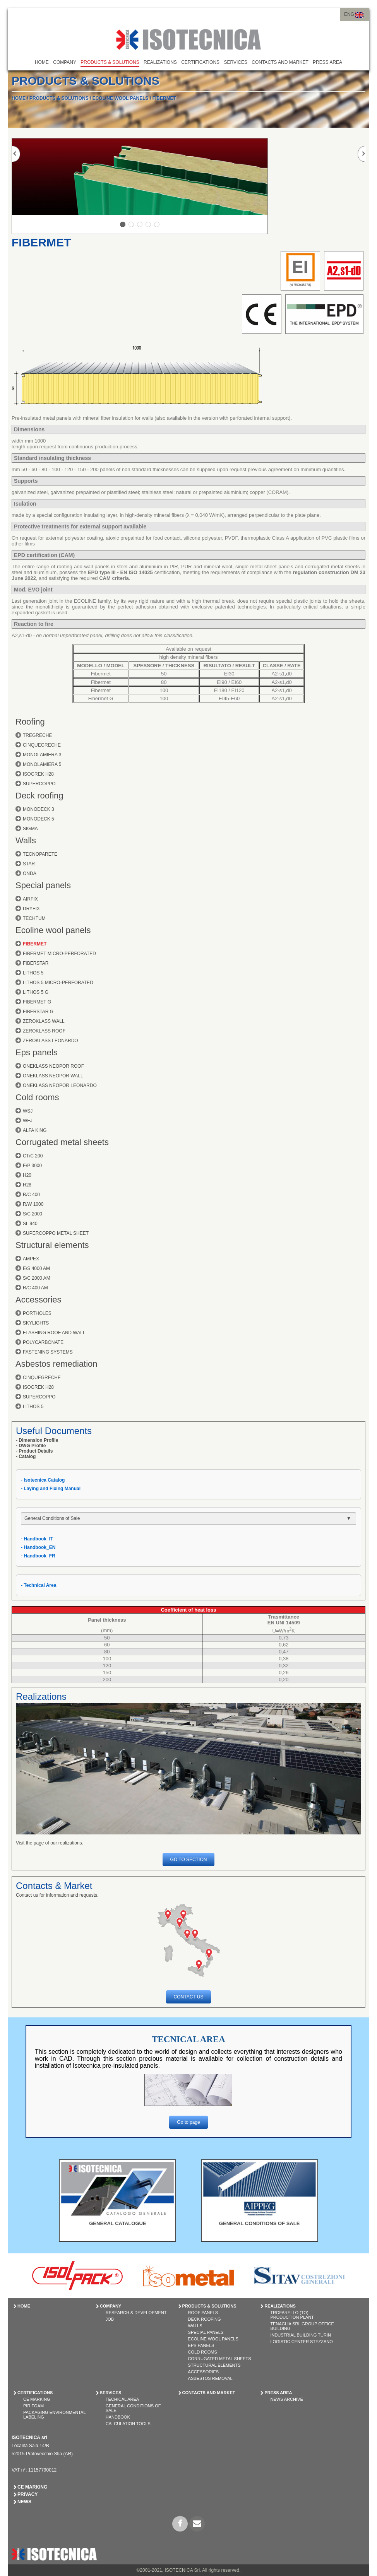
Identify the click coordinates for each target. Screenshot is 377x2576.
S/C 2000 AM (36, 1278)
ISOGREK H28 (38, 774)
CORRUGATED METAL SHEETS (219, 2358)
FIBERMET (164, 98)
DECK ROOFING (204, 2319)
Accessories (38, 1299)
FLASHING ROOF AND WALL (54, 1332)
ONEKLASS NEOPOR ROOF (53, 1066)
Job (110, 2319)
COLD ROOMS (202, 2352)
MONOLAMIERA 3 (42, 754)
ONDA (29, 873)
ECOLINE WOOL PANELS (121, 98)
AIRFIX (30, 899)
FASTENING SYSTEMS (48, 1352)
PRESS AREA (327, 62)
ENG (349, 14)
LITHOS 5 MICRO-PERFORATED (58, 982)
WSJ (28, 1111)
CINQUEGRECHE (42, 745)
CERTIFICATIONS (200, 62)
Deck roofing (39, 795)
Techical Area (122, 2399)
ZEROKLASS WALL (44, 1021)
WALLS (195, 2325)
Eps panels (36, 1052)
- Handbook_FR (38, 1556)
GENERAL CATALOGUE (117, 2223)
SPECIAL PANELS (206, 2332)
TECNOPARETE (40, 854)
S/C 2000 (32, 1214)
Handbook (118, 2417)
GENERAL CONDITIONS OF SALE (259, 2223)
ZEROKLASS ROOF (44, 1031)
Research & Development (136, 2312)
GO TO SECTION (188, 1859)
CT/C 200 (33, 1156)
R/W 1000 (33, 1204)
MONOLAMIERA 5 (42, 764)
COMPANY (64, 62)
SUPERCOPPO (39, 783)
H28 (27, 1185)
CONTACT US (189, 1997)
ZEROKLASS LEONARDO (50, 1040)
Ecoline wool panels (53, 930)
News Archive (286, 2399)
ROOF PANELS (203, 2312)
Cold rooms (37, 1097)
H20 (27, 1175)
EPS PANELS (201, 2345)
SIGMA (30, 828)
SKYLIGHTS (36, 1323)
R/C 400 (31, 1194)
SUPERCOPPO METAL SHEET (56, 1233)
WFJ (28, 1120)
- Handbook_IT (37, 1539)
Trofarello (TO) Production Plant (292, 2315)
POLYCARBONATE (43, 1342)
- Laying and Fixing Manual (51, 1488)
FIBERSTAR (35, 963)
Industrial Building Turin (300, 2335)
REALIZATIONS (160, 62)
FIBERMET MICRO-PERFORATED (59, 953)
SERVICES (235, 62)
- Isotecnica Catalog (43, 1480)
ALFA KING (34, 1130)
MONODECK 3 (38, 809)
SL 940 (30, 1223)
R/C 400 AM (35, 1288)
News (24, 2501)
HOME (42, 62)
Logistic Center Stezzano (301, 2341)
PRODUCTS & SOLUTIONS (110, 62)
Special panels (43, 885)
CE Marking (36, 2399)
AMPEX (31, 1259)
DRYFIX (31, 908)
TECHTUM (34, 918)
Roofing (30, 721)
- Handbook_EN (38, 1547)
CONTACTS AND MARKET (280, 62)
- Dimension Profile (37, 1440)
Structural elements (52, 1245)
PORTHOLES (37, 1313)
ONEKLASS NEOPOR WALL (53, 1076)
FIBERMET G (37, 1002)
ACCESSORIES (203, 2371)
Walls (25, 840)
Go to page (188, 2122)
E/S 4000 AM (36, 1268)
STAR (29, 864)
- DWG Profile (31, 1445)
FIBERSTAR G (38, 1011)
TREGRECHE (37, 735)
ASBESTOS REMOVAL (210, 2378)
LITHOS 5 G (35, 992)
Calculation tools (128, 2423)
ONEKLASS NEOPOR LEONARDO (60, 1085)
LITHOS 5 (33, 973)
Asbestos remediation (56, 1364)
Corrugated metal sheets (62, 1142)
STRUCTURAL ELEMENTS (214, 2365)
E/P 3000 (32, 1165)
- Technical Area (38, 1585)
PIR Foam (33, 2405)
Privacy (27, 2494)
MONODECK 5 (38, 819)
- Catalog (26, 1456)
